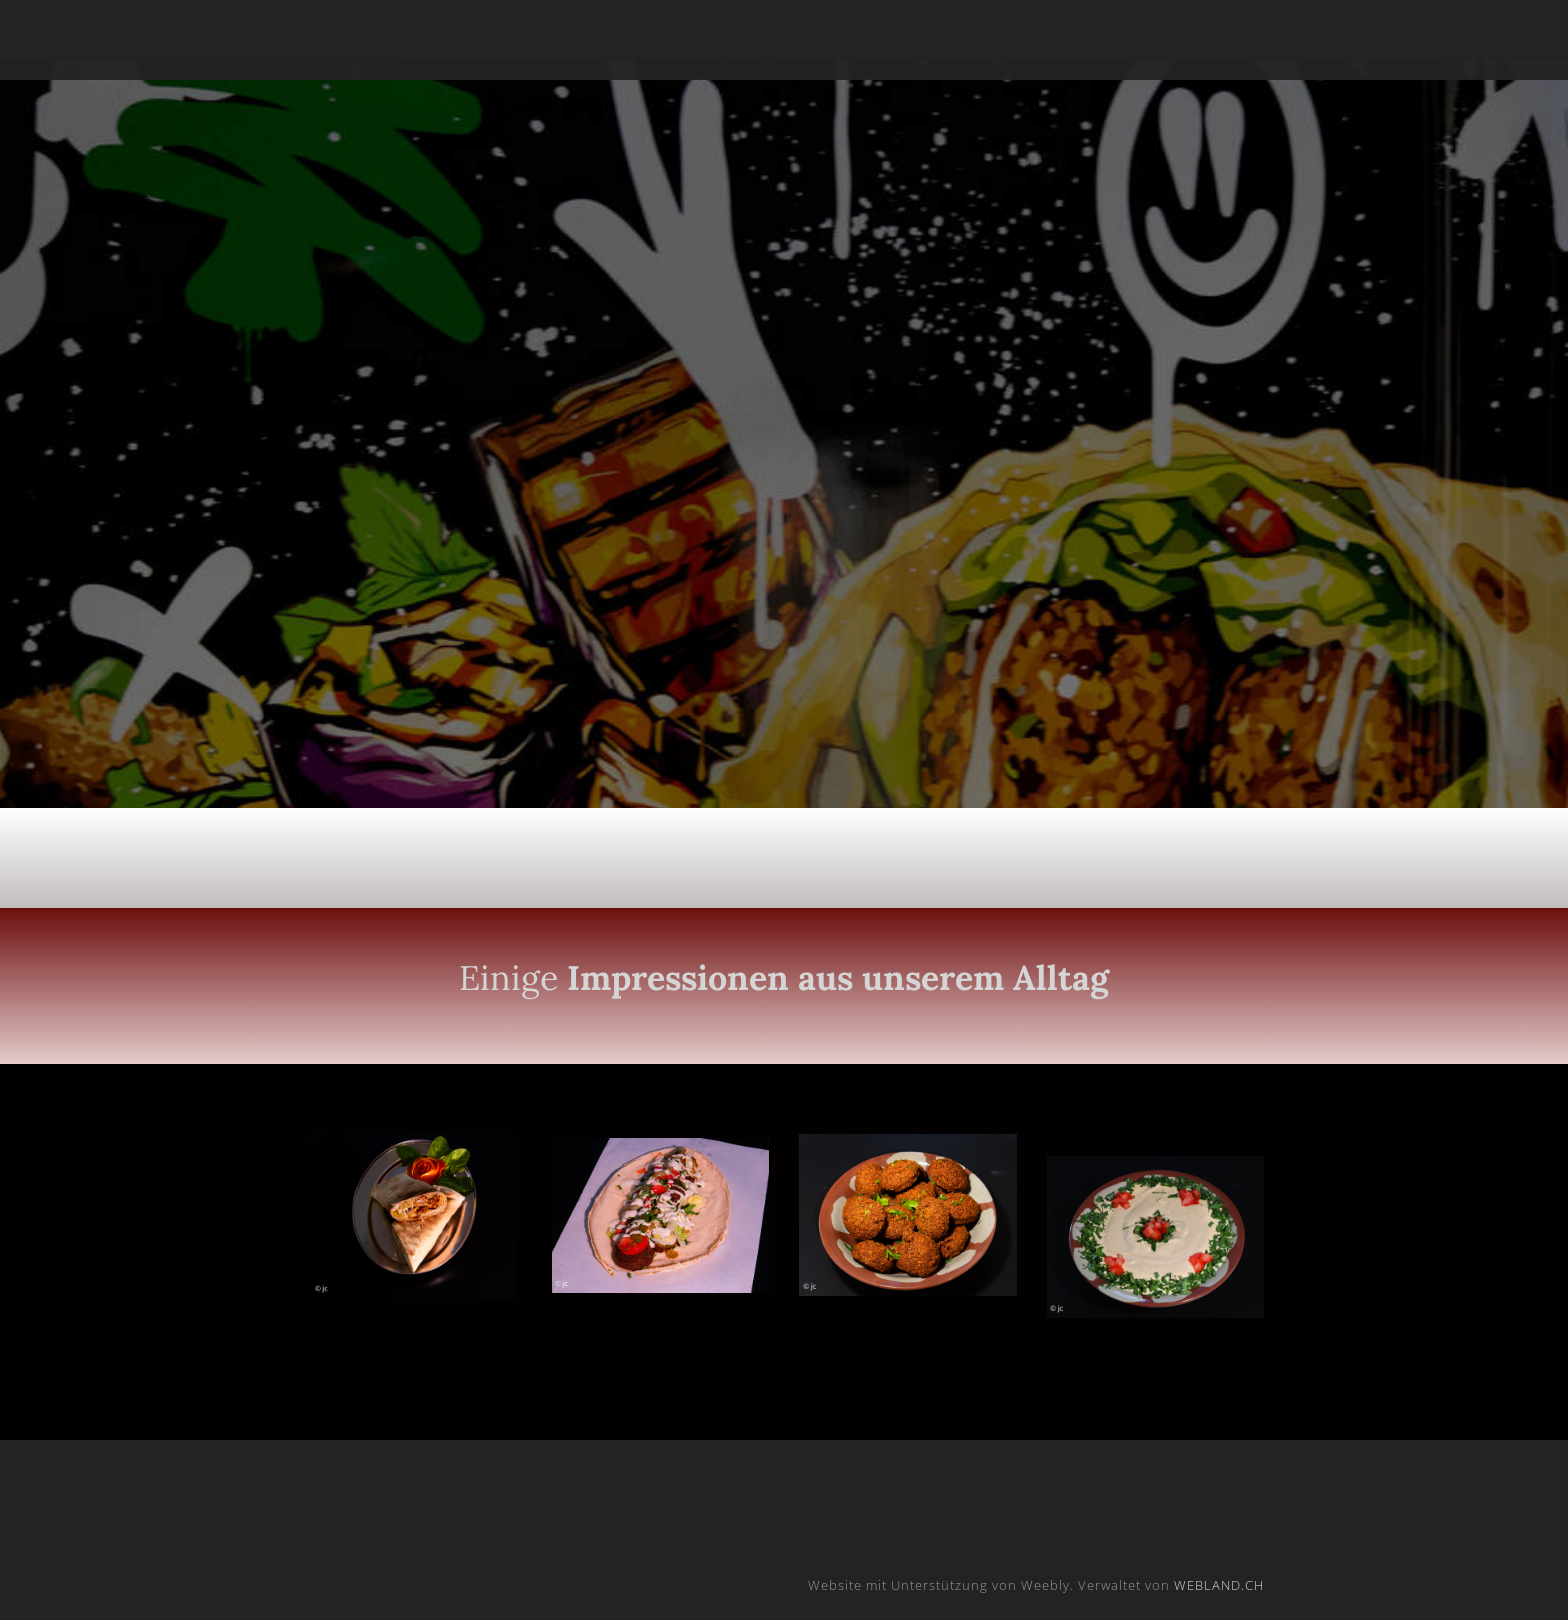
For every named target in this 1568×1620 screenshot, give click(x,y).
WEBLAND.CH (1219, 1585)
